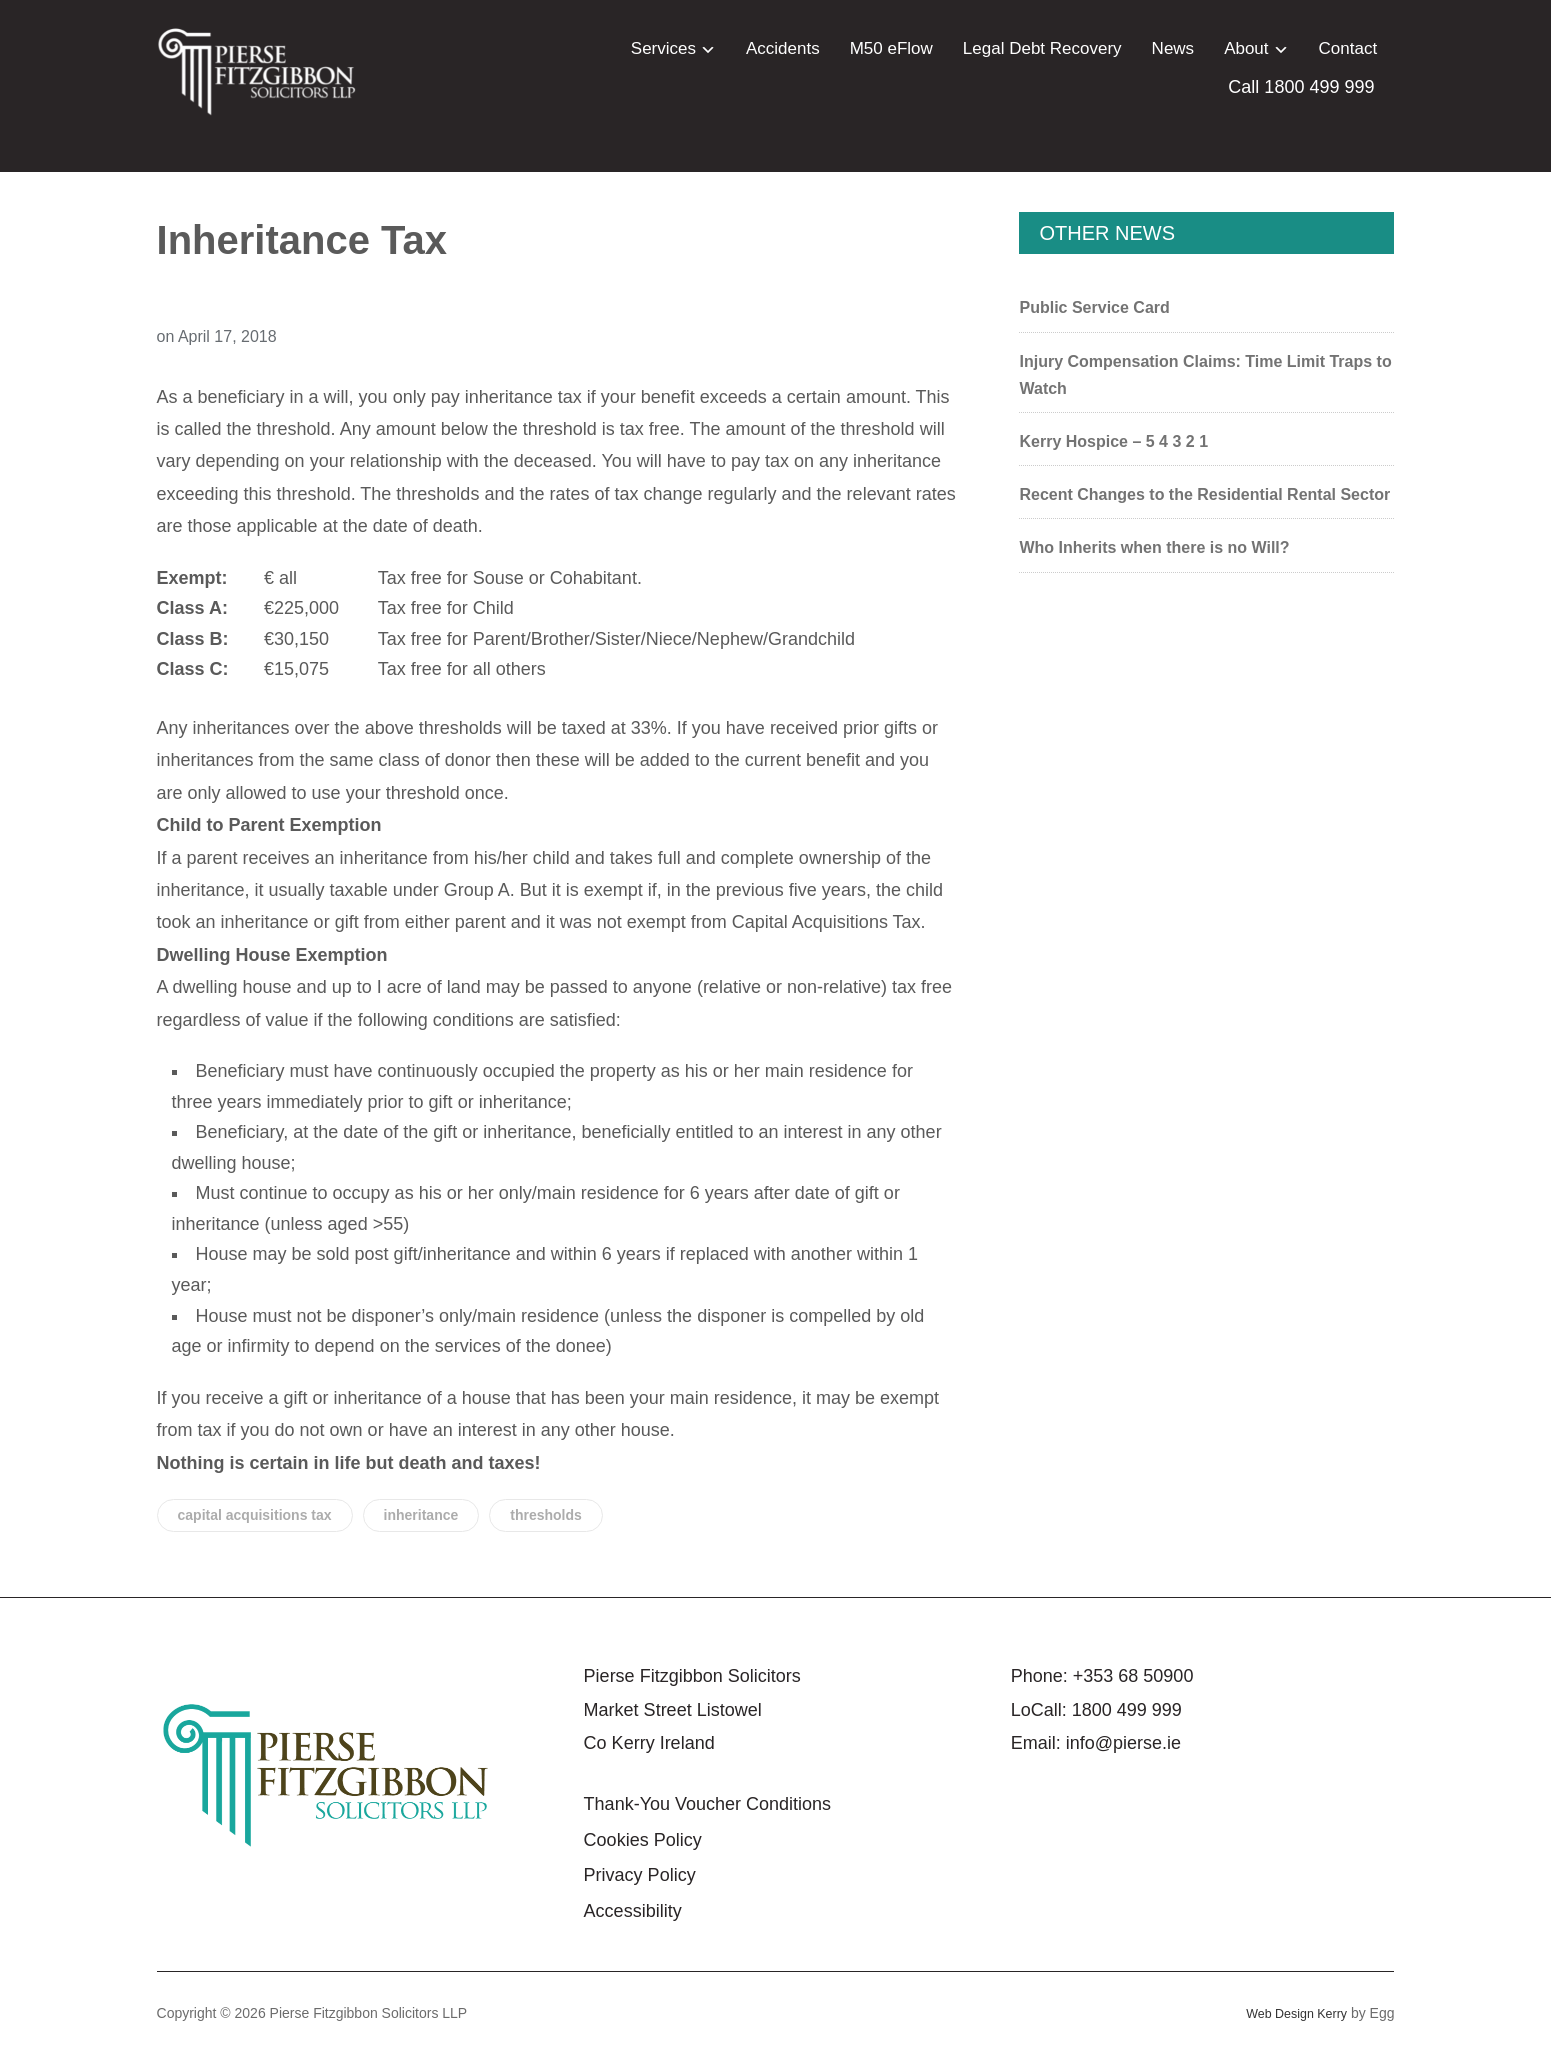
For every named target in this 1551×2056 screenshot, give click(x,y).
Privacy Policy (640, 1875)
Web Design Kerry (1290, 2013)
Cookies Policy (643, 1840)
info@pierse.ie (1123, 1743)
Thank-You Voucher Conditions (708, 1804)
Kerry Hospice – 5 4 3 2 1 (1113, 441)
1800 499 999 (1127, 1710)
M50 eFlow (891, 48)
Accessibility (633, 1911)
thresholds (546, 1515)
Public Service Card (1094, 307)
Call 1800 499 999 (1301, 87)
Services (663, 48)
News (1173, 48)
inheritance (421, 1515)
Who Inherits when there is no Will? (1154, 547)
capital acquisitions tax (255, 1515)
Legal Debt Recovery (1042, 48)
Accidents (783, 48)
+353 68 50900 (1133, 1676)
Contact (1348, 48)
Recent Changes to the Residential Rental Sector (1204, 494)
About (1246, 48)
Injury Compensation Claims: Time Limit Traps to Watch (1205, 375)
